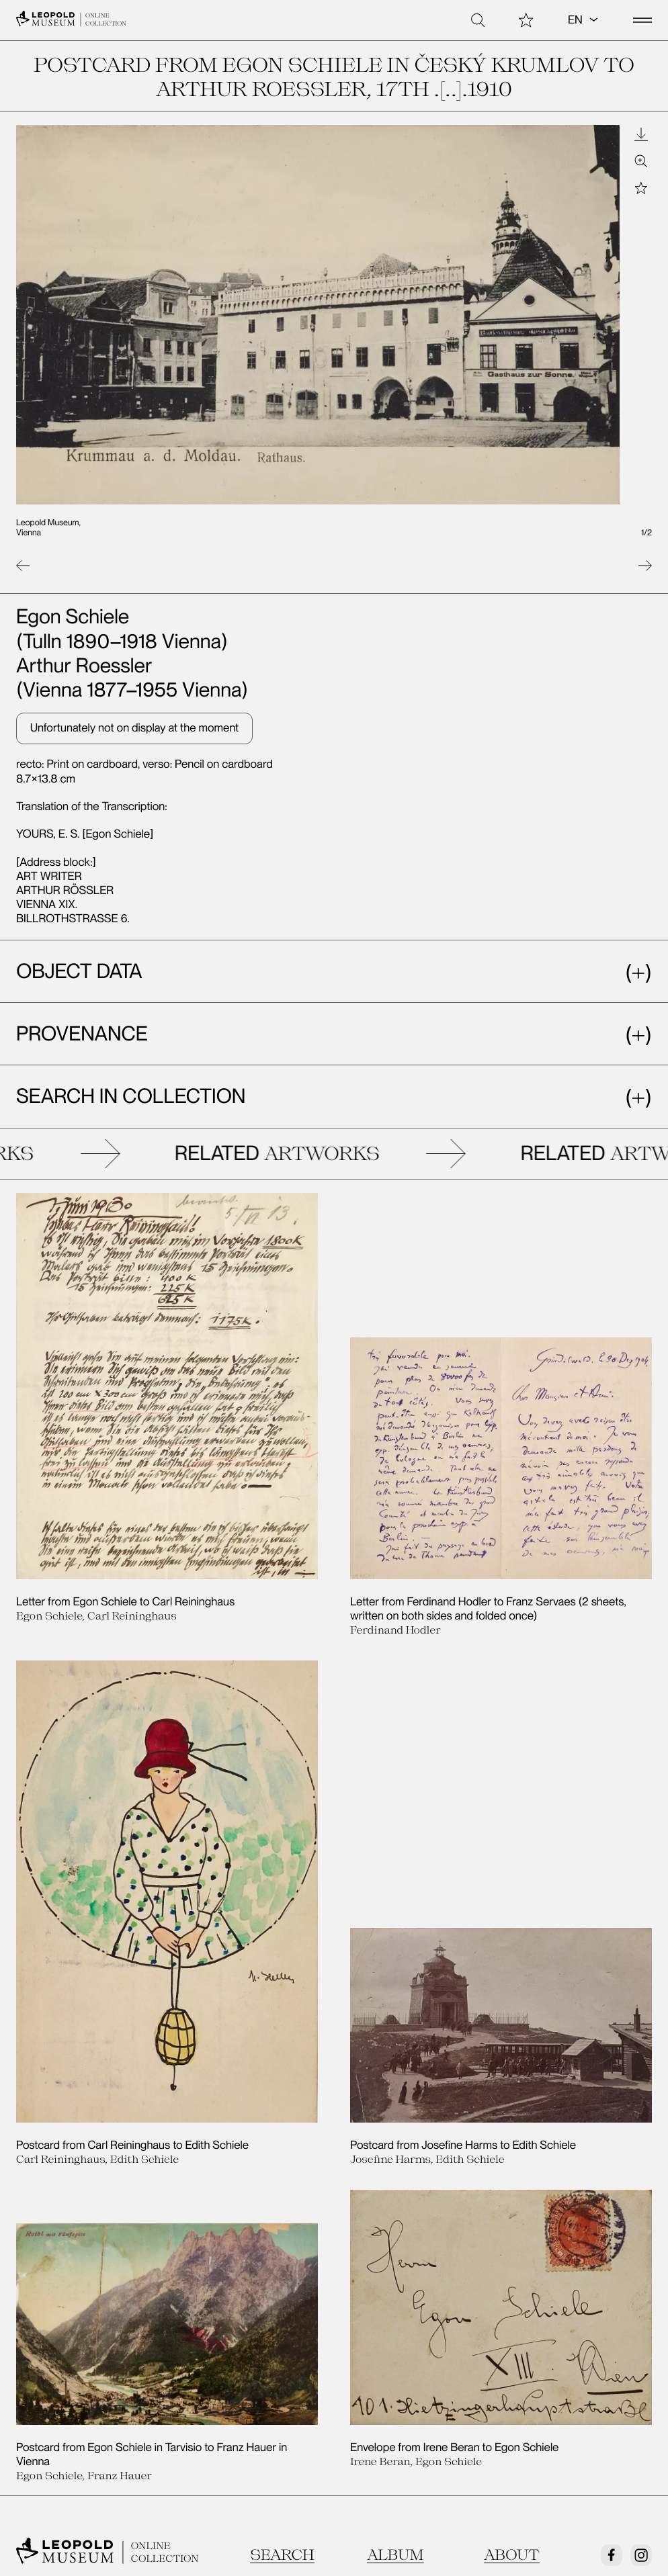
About (512, 2224)
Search (282, 2224)
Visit (28, 2297)
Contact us (46, 2322)
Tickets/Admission (301, 2297)
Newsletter (167, 2297)
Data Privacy (285, 2322)
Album (395, 2224)
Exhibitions (401, 2297)
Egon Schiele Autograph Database (463, 2322)
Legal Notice (168, 2322)
